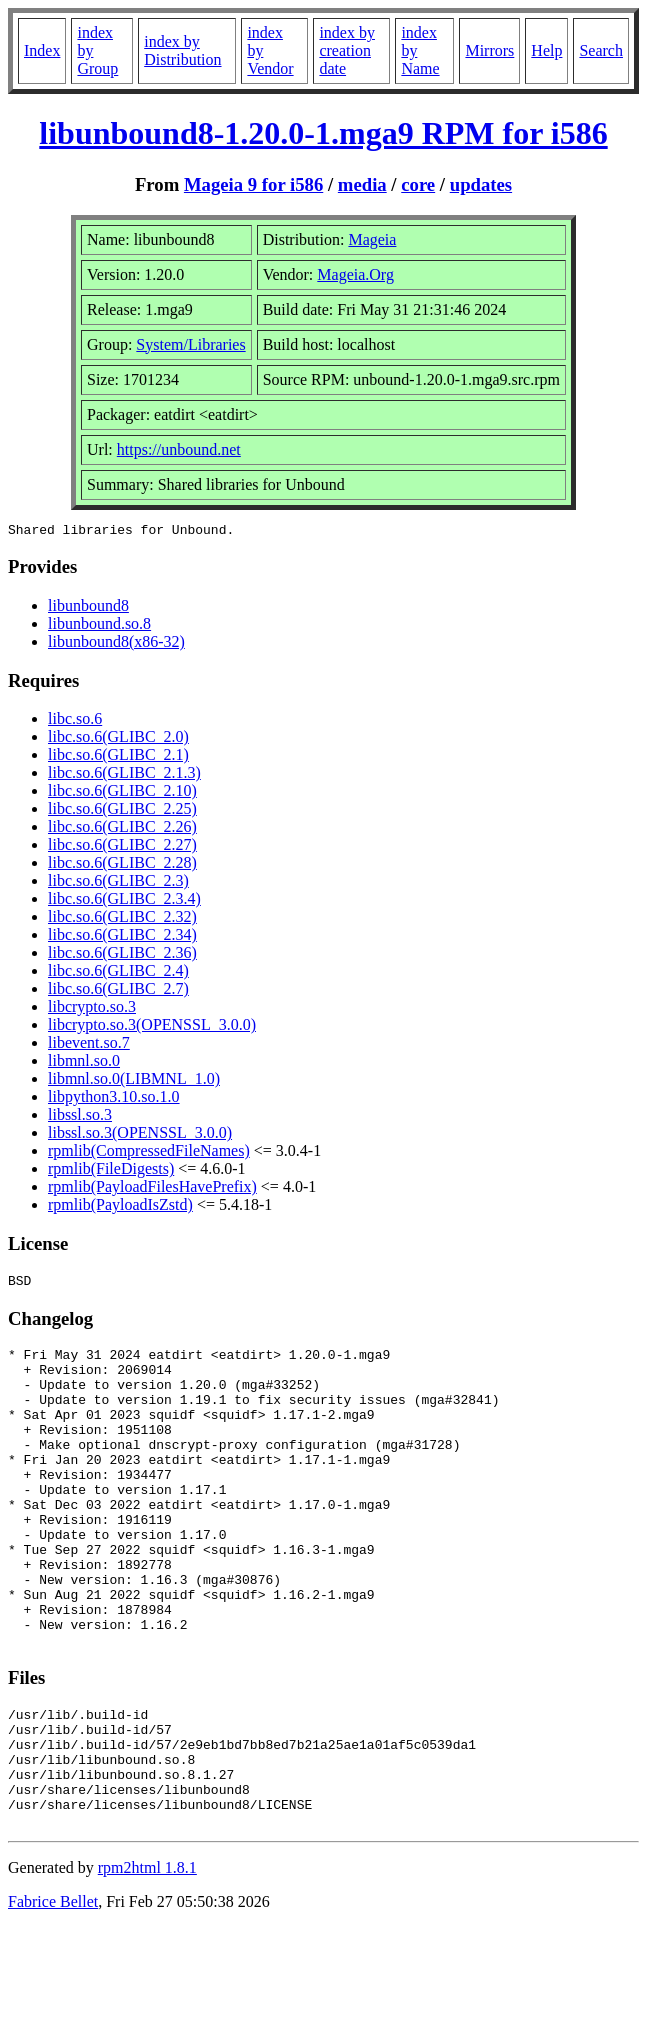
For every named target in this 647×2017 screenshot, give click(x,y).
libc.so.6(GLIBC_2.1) (118, 757)
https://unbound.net (179, 449)
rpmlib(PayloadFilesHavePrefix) (152, 1189)
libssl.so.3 (80, 1117)
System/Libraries (190, 344)
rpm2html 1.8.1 (147, 1957)
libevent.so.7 (89, 1045)
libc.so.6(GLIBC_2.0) (118, 739)
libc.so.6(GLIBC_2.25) (122, 811)
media (362, 184)
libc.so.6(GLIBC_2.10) (122, 793)
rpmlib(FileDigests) (111, 1171)
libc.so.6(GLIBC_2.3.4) (124, 901)
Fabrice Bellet (53, 1991)
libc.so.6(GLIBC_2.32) (122, 919)
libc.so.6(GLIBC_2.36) (122, 955)
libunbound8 (88, 608)
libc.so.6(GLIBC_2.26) (122, 829)
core (418, 184)
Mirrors (489, 50)
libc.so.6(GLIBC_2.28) (122, 865)
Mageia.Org (355, 274)
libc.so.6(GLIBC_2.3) (118, 883)
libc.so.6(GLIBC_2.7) (118, 991)
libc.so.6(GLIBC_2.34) (122, 937)
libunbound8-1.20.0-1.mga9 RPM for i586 (323, 133)
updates (481, 184)
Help (546, 50)
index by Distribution (182, 50)
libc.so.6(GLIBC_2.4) (118, 973)
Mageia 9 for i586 (253, 184)
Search (601, 50)
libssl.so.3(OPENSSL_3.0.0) (140, 1135)
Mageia (372, 239)
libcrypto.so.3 (92, 1009)
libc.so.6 (75, 721)
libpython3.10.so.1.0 (114, 1099)
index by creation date (347, 50)
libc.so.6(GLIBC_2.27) (122, 847)
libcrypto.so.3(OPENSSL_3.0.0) (152, 1027)
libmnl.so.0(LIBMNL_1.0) (134, 1081)
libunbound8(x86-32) (116, 644)
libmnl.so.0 (84, 1063)
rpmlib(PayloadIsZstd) (120, 1207)
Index (42, 50)
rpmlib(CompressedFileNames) (149, 1153)
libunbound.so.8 (99, 626)
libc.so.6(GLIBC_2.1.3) (124, 775)
